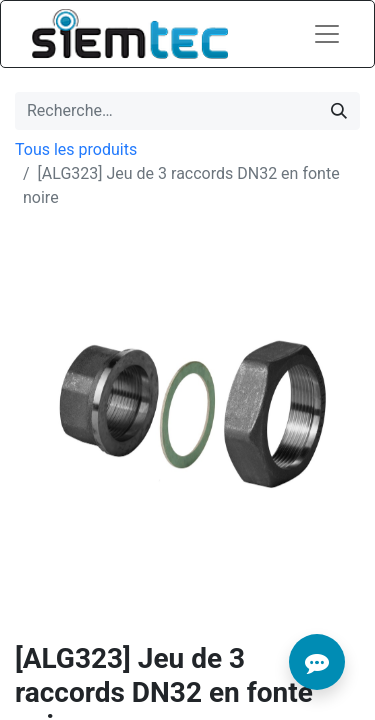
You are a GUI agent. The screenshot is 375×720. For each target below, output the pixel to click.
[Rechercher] (339, 111)
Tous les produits (76, 149)
